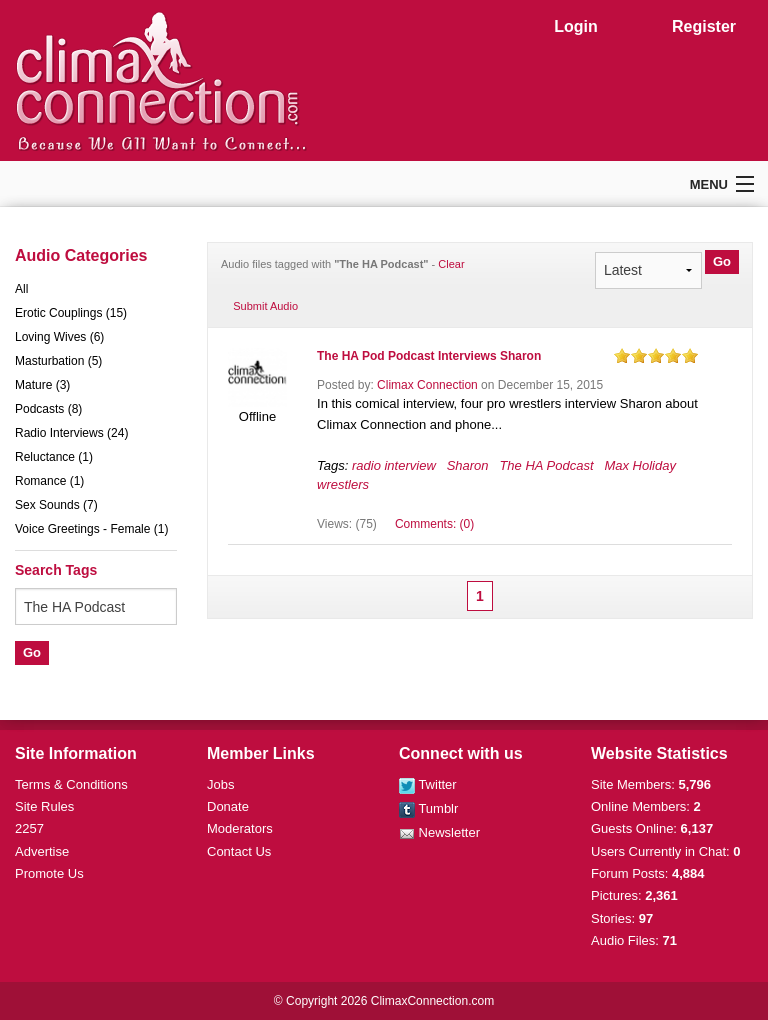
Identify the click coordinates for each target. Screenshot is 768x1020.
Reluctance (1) (54, 457)
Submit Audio (265, 306)
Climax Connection (427, 385)
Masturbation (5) (58, 361)
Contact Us (239, 851)
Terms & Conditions (71, 784)
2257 (29, 828)
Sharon (468, 465)
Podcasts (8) (48, 409)
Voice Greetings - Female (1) (91, 529)
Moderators (240, 828)
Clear (451, 264)
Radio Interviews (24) (71, 433)
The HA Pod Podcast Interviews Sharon (429, 356)
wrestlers (343, 484)
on (622, 355)
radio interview (394, 465)
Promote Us (49, 873)
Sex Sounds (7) (56, 505)
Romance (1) (49, 481)
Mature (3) (42, 385)
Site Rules (44, 806)
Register (704, 26)
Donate (228, 806)
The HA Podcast (546, 465)
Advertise (42, 851)
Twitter (428, 784)
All (21, 289)
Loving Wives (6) (59, 337)
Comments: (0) (434, 524)
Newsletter (439, 832)
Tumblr (428, 808)
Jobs (220, 784)
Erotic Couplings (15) (71, 313)
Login (576, 26)
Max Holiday (640, 465)
